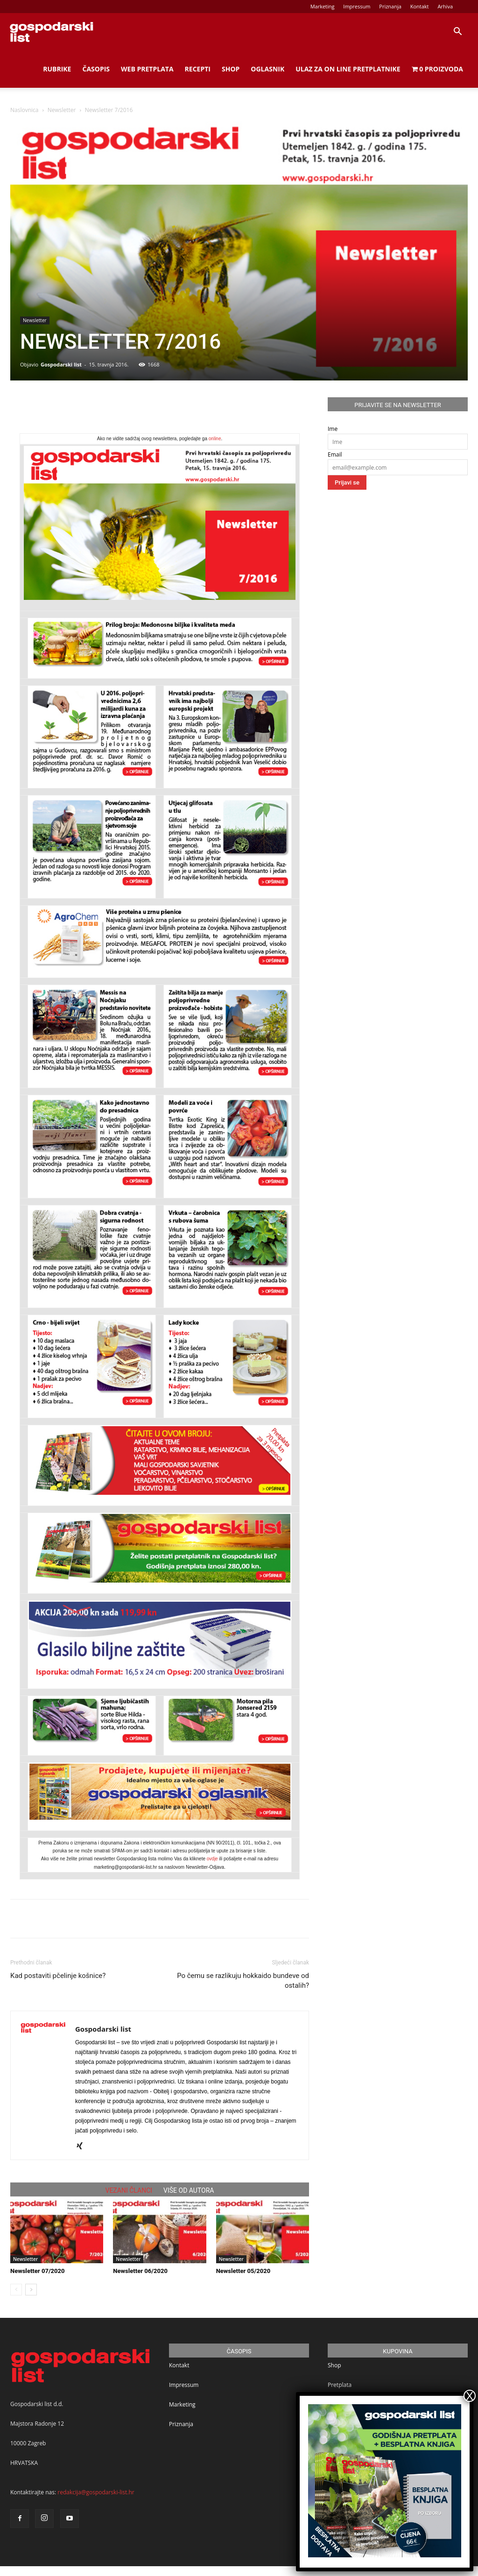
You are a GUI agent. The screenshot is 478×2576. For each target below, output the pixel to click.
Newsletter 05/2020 (243, 2270)
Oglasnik (267, 68)
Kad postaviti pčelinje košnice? (57, 1975)
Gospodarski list (61, 364)
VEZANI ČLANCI (129, 2190)
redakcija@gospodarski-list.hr (95, 2492)
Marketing (322, 6)
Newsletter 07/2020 (37, 2270)
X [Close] (469, 2396)
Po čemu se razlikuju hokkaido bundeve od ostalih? (243, 1980)
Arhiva (445, 6)
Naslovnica (24, 110)
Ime (332, 429)
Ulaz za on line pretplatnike (347, 68)
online (215, 438)
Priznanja (390, 6)
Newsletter (62, 110)
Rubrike (57, 68)
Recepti (198, 68)
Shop (230, 68)
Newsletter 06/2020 (140, 2270)
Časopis (96, 68)
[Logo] (51, 31)
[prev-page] (16, 2289)
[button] (457, 33)
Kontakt (419, 6)
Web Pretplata (147, 68)
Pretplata (339, 2385)
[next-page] (31, 2289)
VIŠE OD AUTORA (188, 2190)
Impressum (356, 6)
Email (335, 454)
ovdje (212, 1858)
